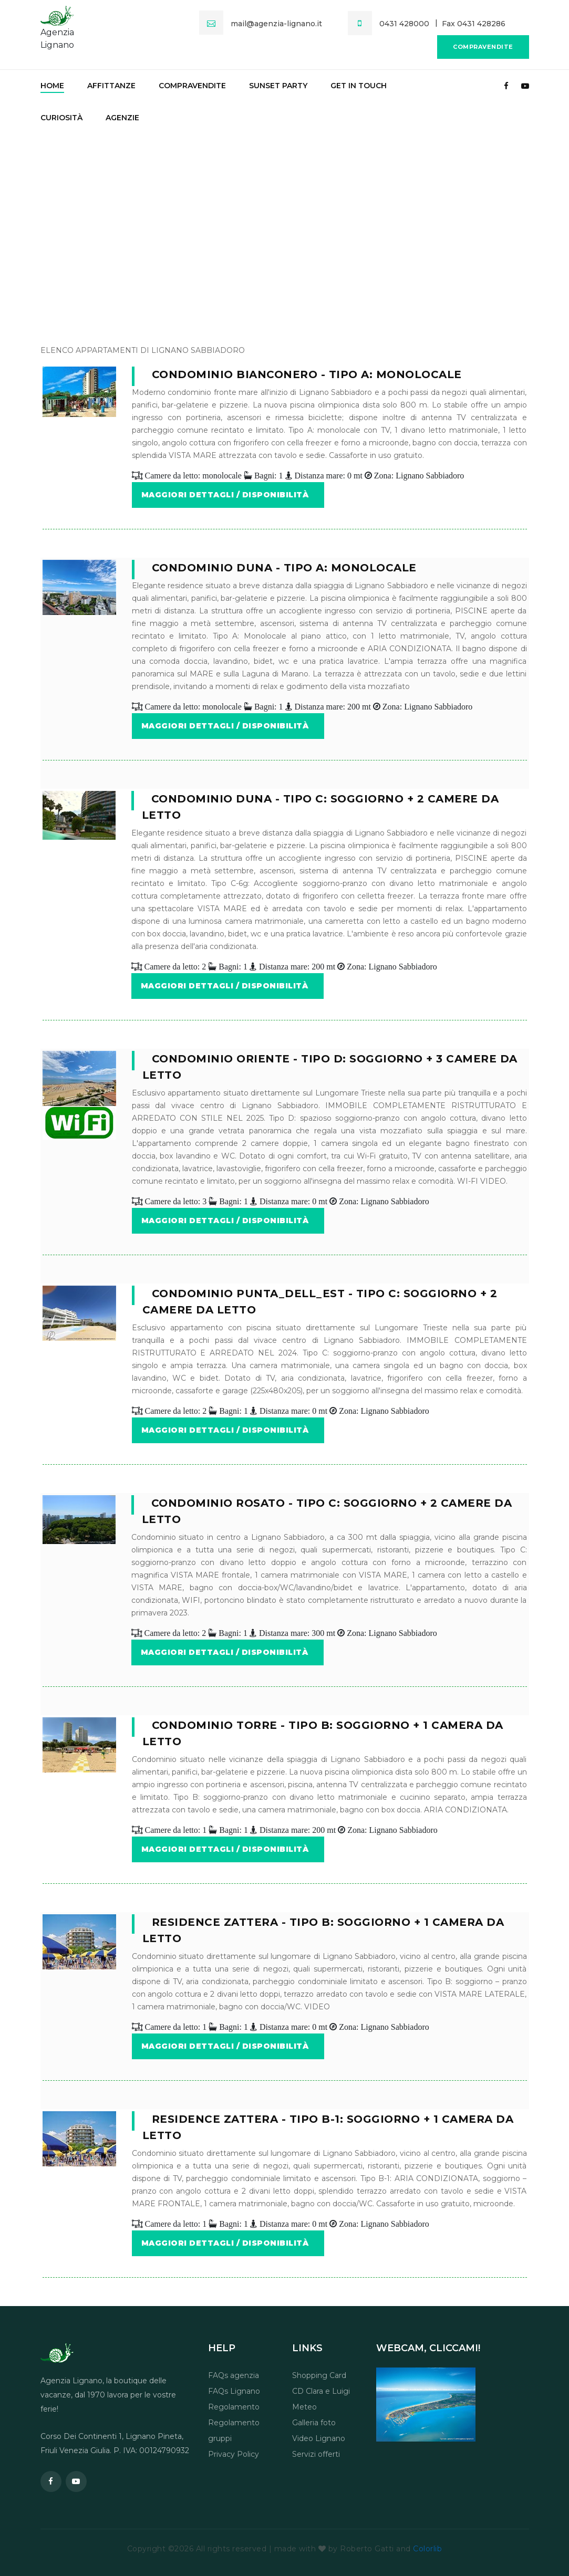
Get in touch (358, 85)
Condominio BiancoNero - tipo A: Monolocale (307, 374)
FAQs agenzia (233, 2375)
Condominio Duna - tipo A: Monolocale (284, 567)
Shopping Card (319, 2375)
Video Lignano (318, 2438)
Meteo (304, 2407)
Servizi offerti (316, 2454)
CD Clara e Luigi (321, 2391)
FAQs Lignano (234, 2391)
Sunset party (278, 85)
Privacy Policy (233, 2454)
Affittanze (111, 85)
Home (52, 85)
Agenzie (122, 117)
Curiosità (61, 117)
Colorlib (427, 2548)
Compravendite (483, 46)
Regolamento (234, 2407)
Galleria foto (314, 2422)
